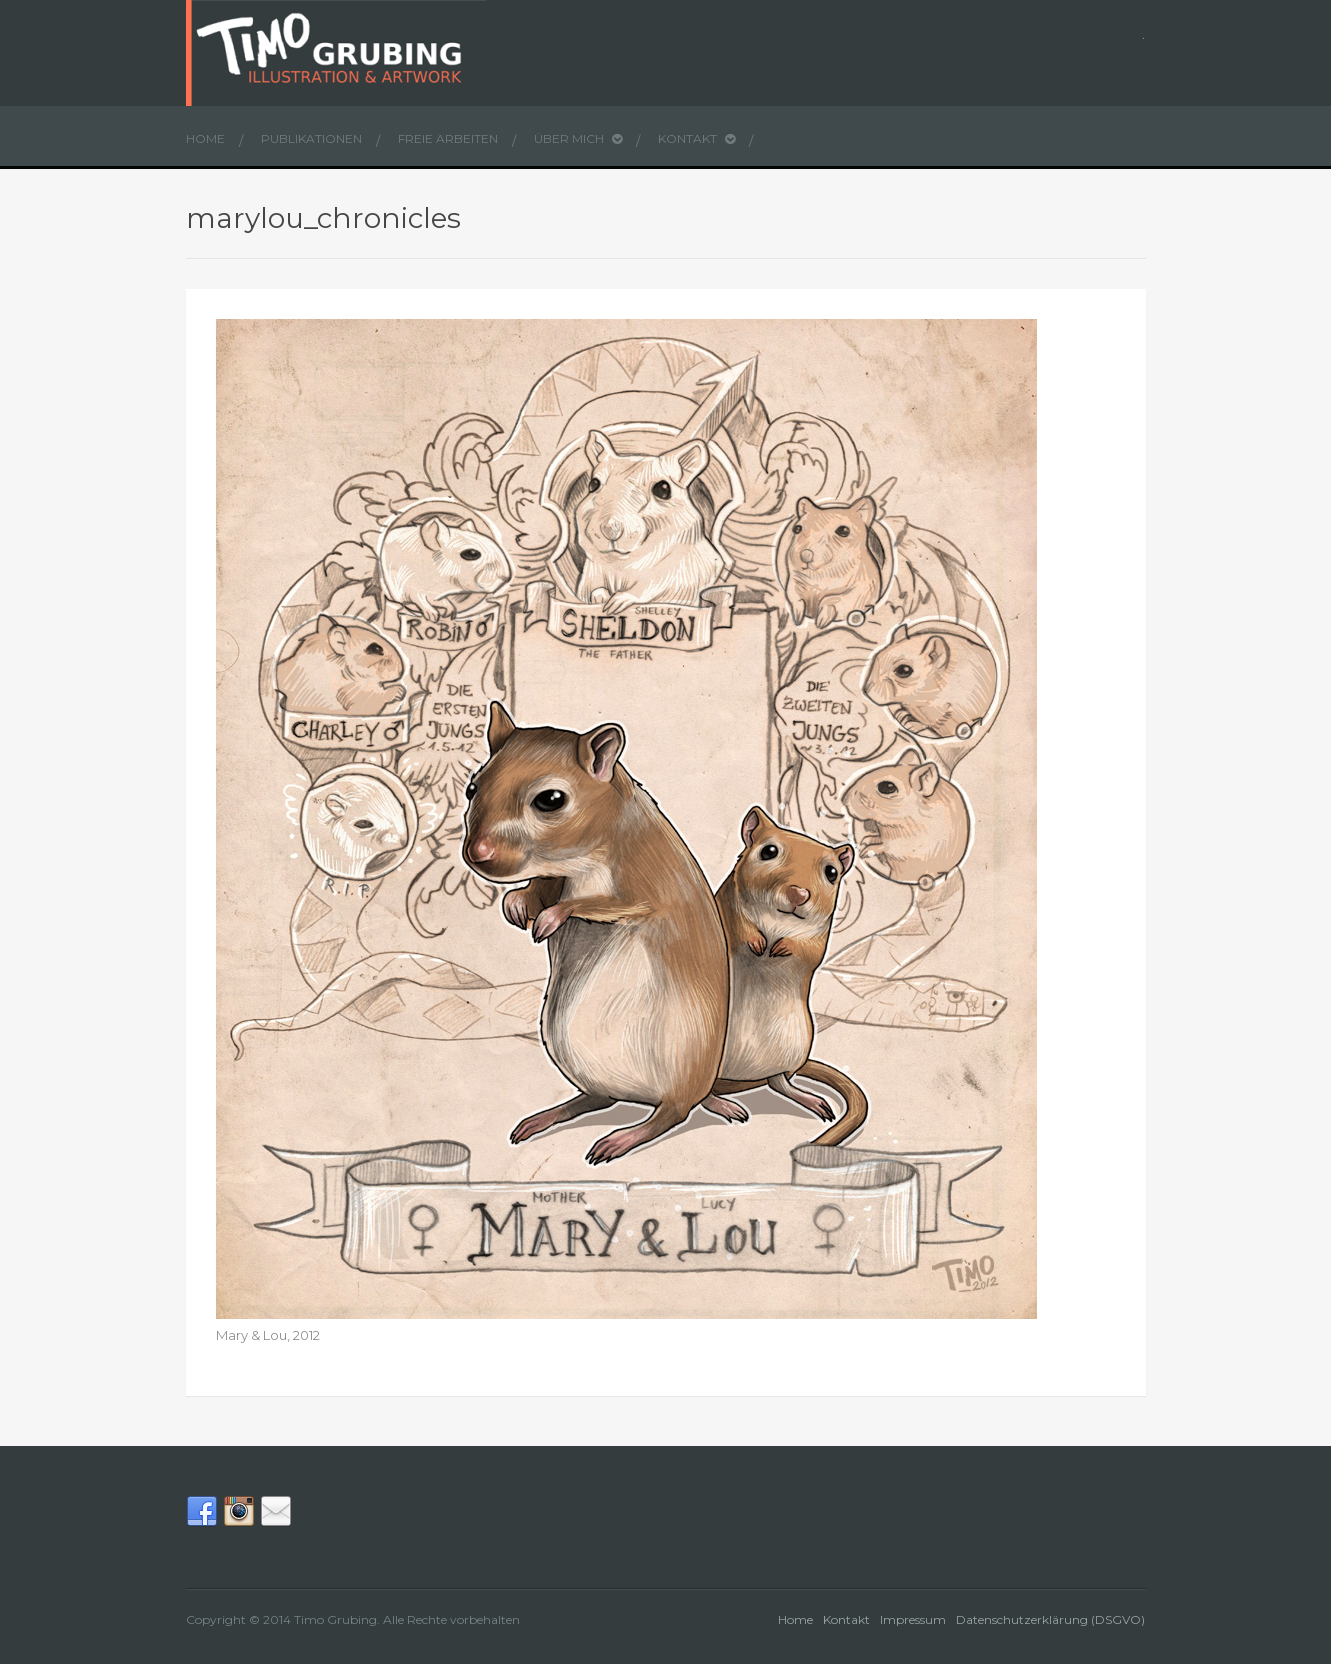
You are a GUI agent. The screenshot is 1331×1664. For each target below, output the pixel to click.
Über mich (578, 138)
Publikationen (311, 138)
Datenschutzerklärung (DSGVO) (1050, 1619)
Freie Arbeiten (448, 138)
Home (205, 138)
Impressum (913, 1619)
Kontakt (696, 138)
